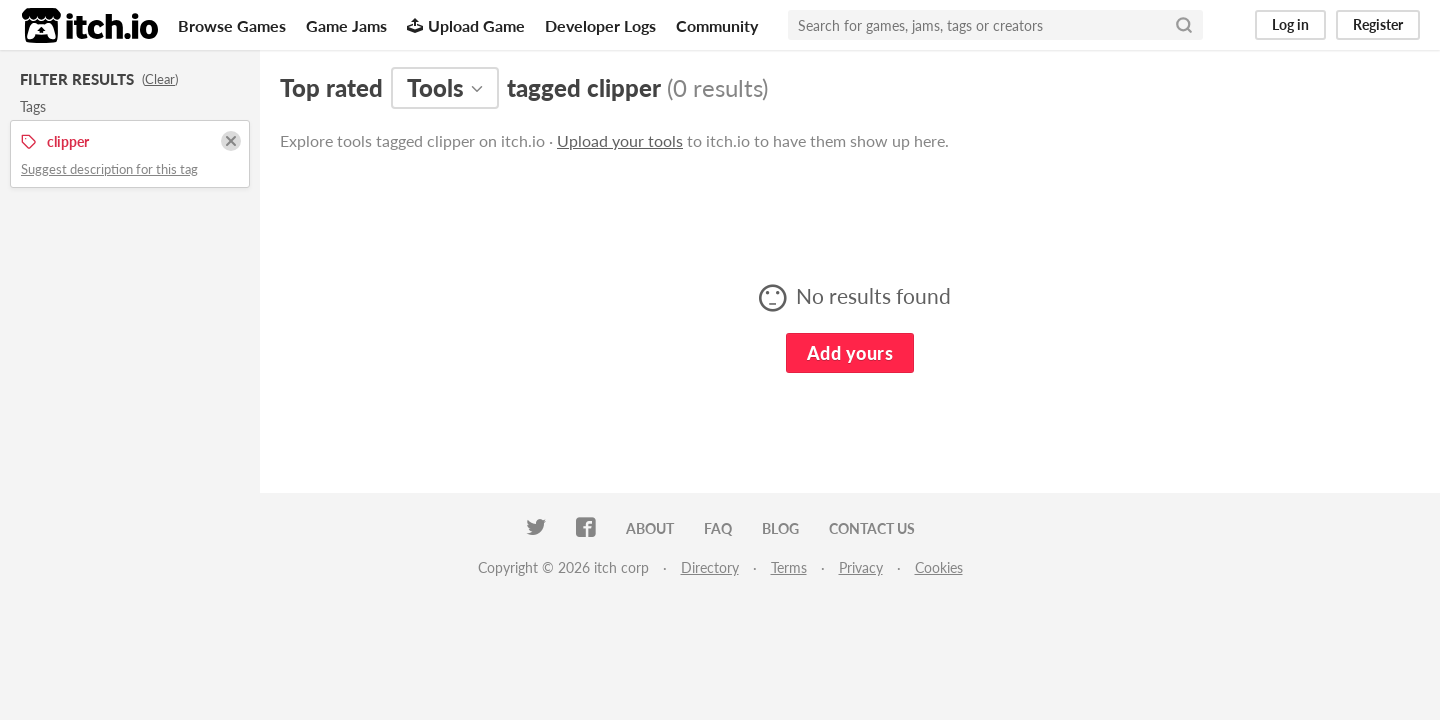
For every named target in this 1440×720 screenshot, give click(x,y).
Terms (789, 567)
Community (717, 25)
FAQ (718, 528)
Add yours (850, 353)
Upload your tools (620, 140)
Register (1378, 24)
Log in (1290, 24)
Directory (710, 567)
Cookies (939, 567)
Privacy (861, 567)
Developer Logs (600, 25)
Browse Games (232, 25)
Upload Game (466, 25)
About (650, 528)
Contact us (872, 528)
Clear (160, 79)
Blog (780, 528)
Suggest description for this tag (109, 169)
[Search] (1184, 25)
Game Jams (346, 25)
